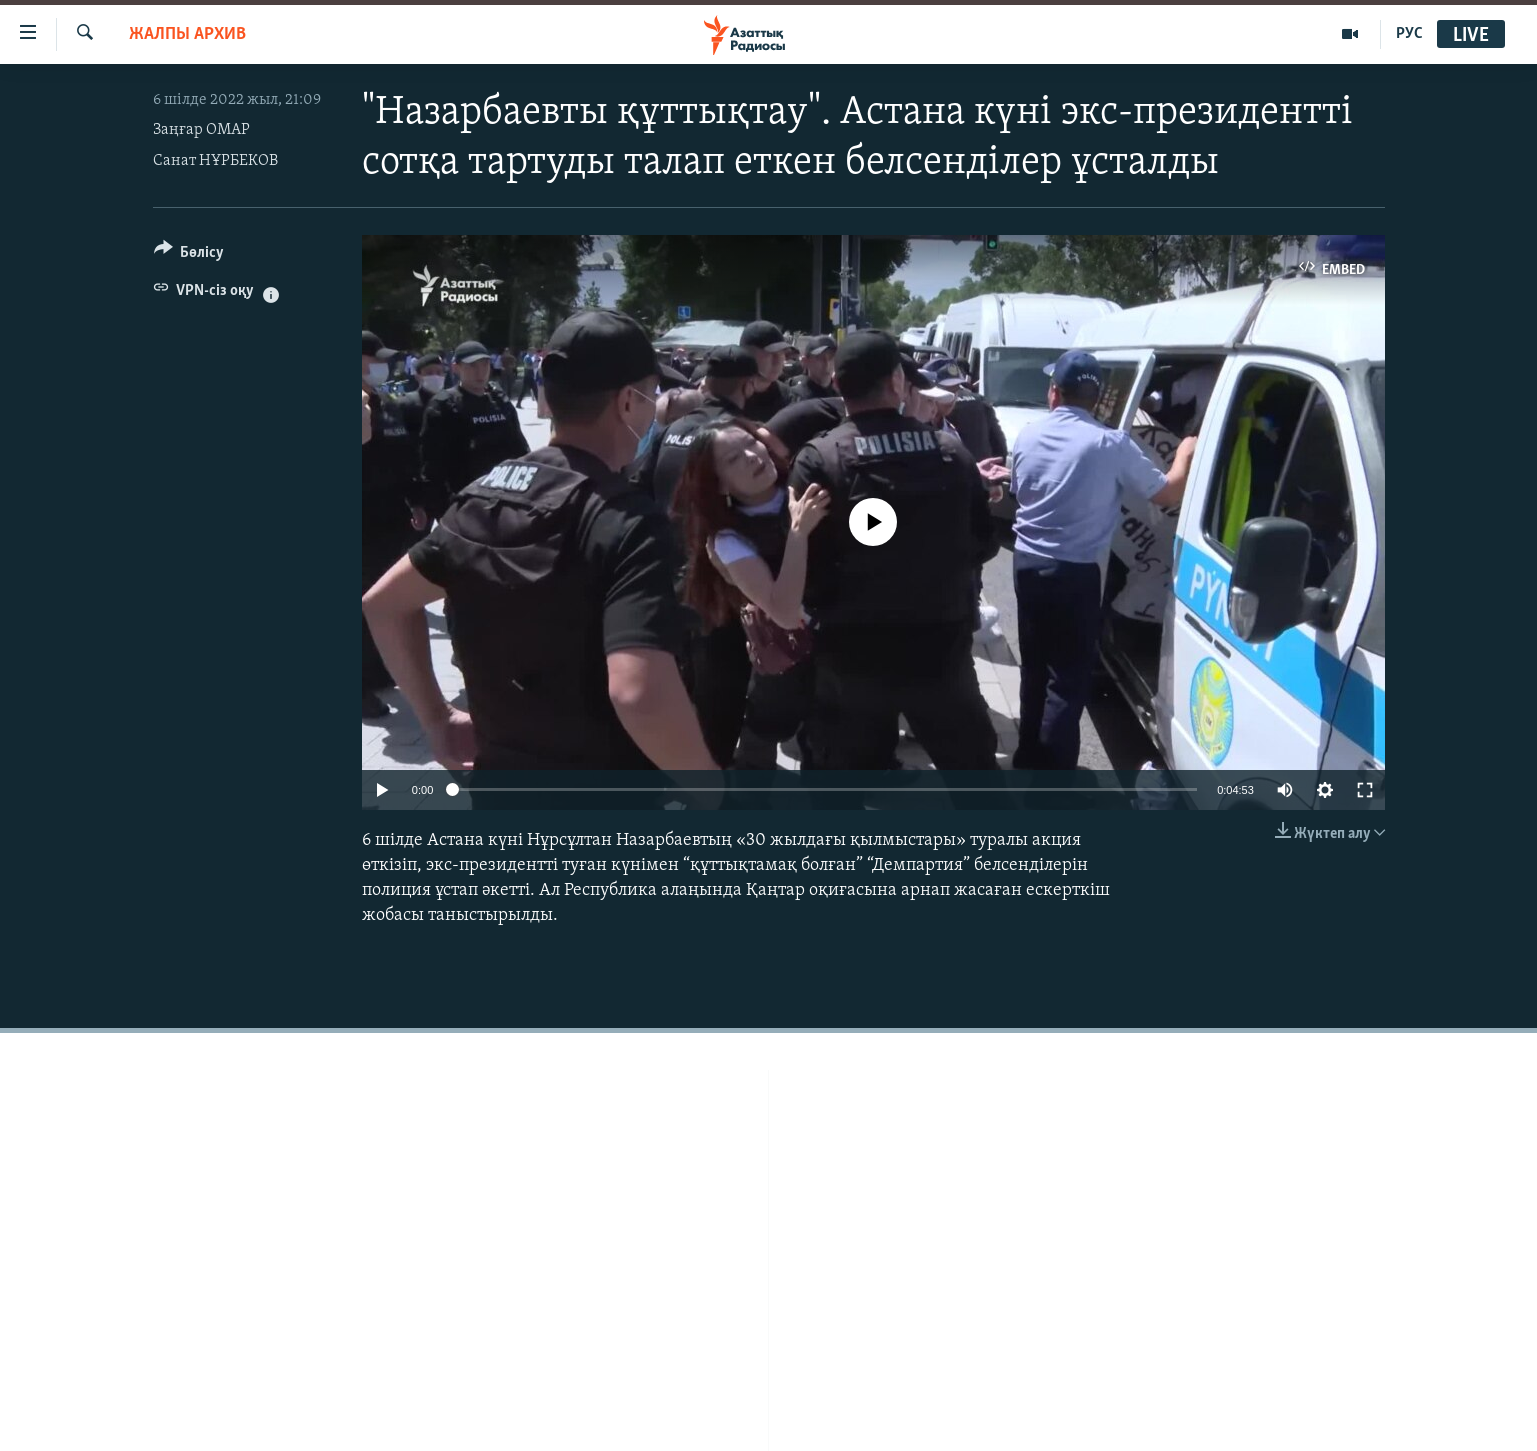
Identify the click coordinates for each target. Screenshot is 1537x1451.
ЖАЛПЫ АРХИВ (187, 34)
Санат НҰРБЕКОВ (215, 161)
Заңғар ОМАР (201, 130)
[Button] (189, 255)
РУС (1409, 34)
